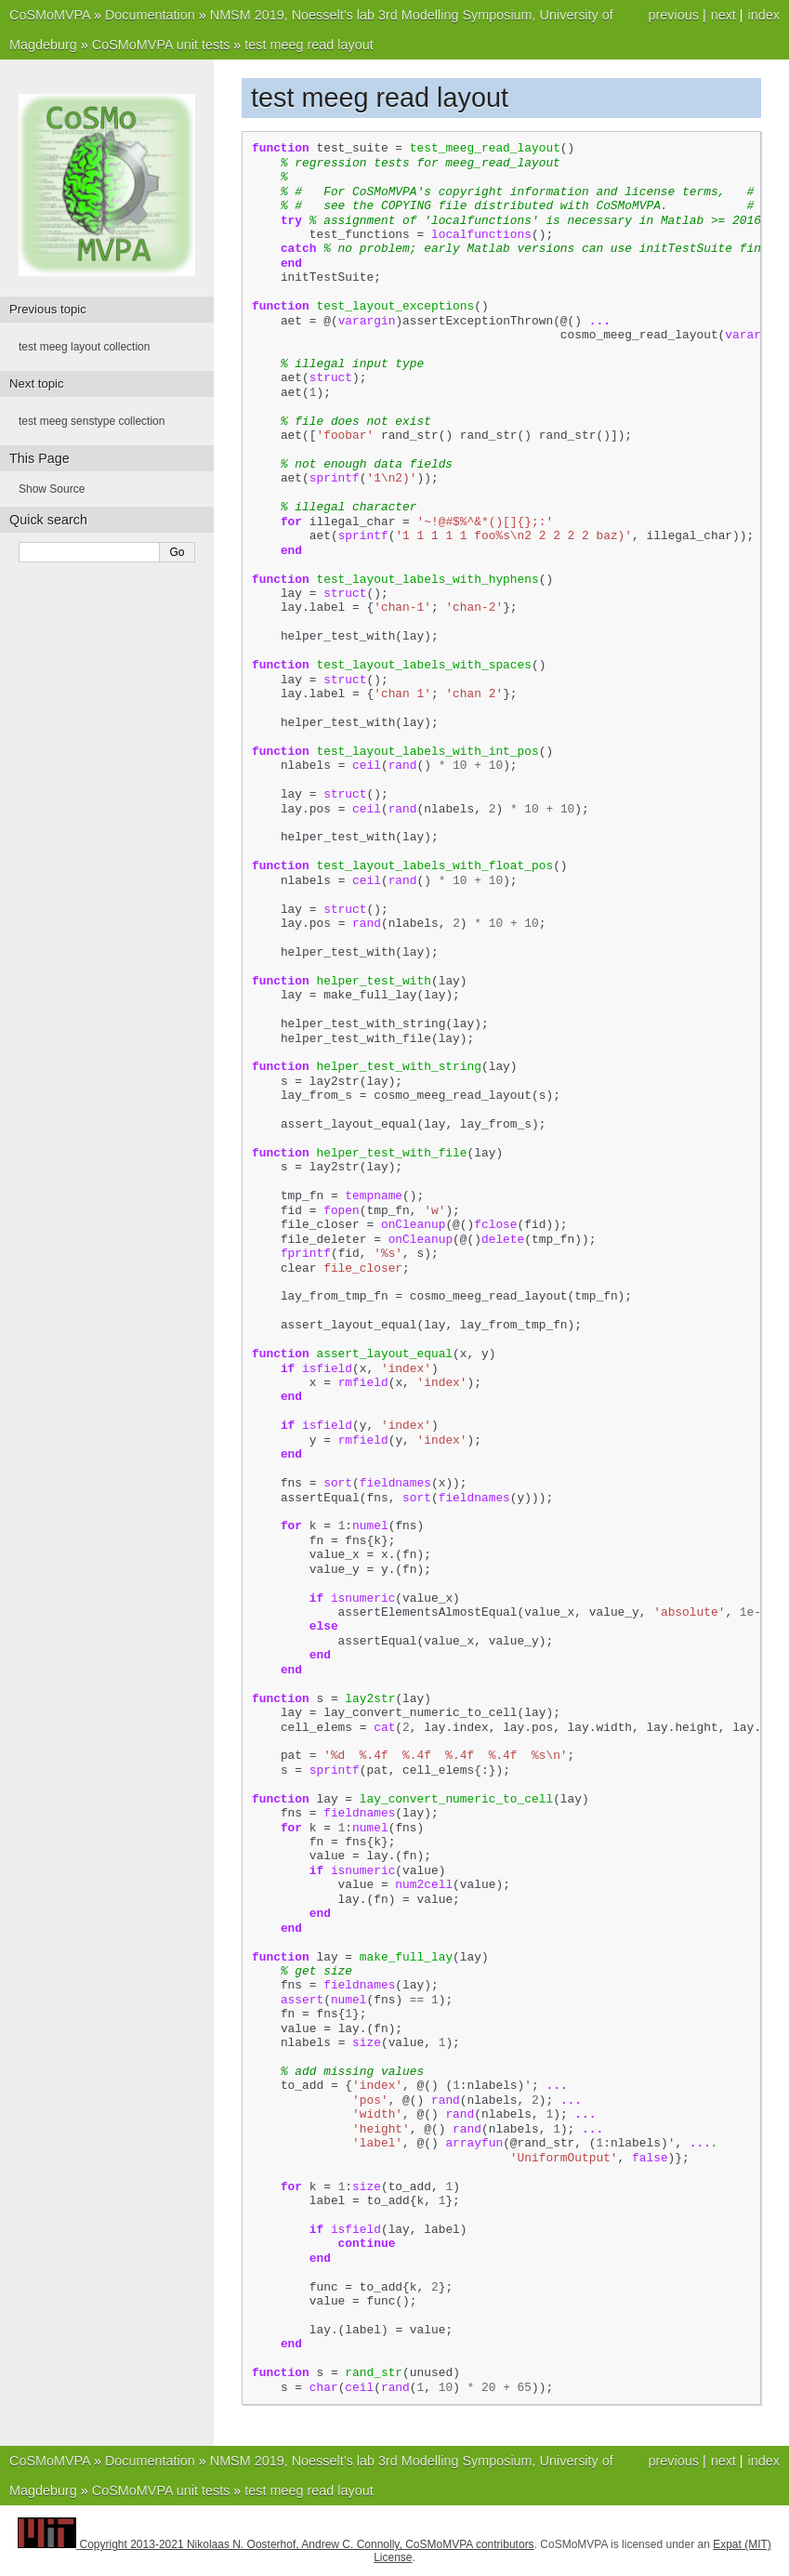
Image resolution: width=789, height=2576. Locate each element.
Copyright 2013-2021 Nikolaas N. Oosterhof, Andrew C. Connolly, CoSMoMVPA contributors (307, 2544)
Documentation (150, 14)
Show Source (52, 488)
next (723, 14)
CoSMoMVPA (49, 14)
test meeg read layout (308, 44)
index (764, 14)
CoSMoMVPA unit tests (161, 44)
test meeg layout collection (84, 346)
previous (673, 14)
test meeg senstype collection (91, 421)
